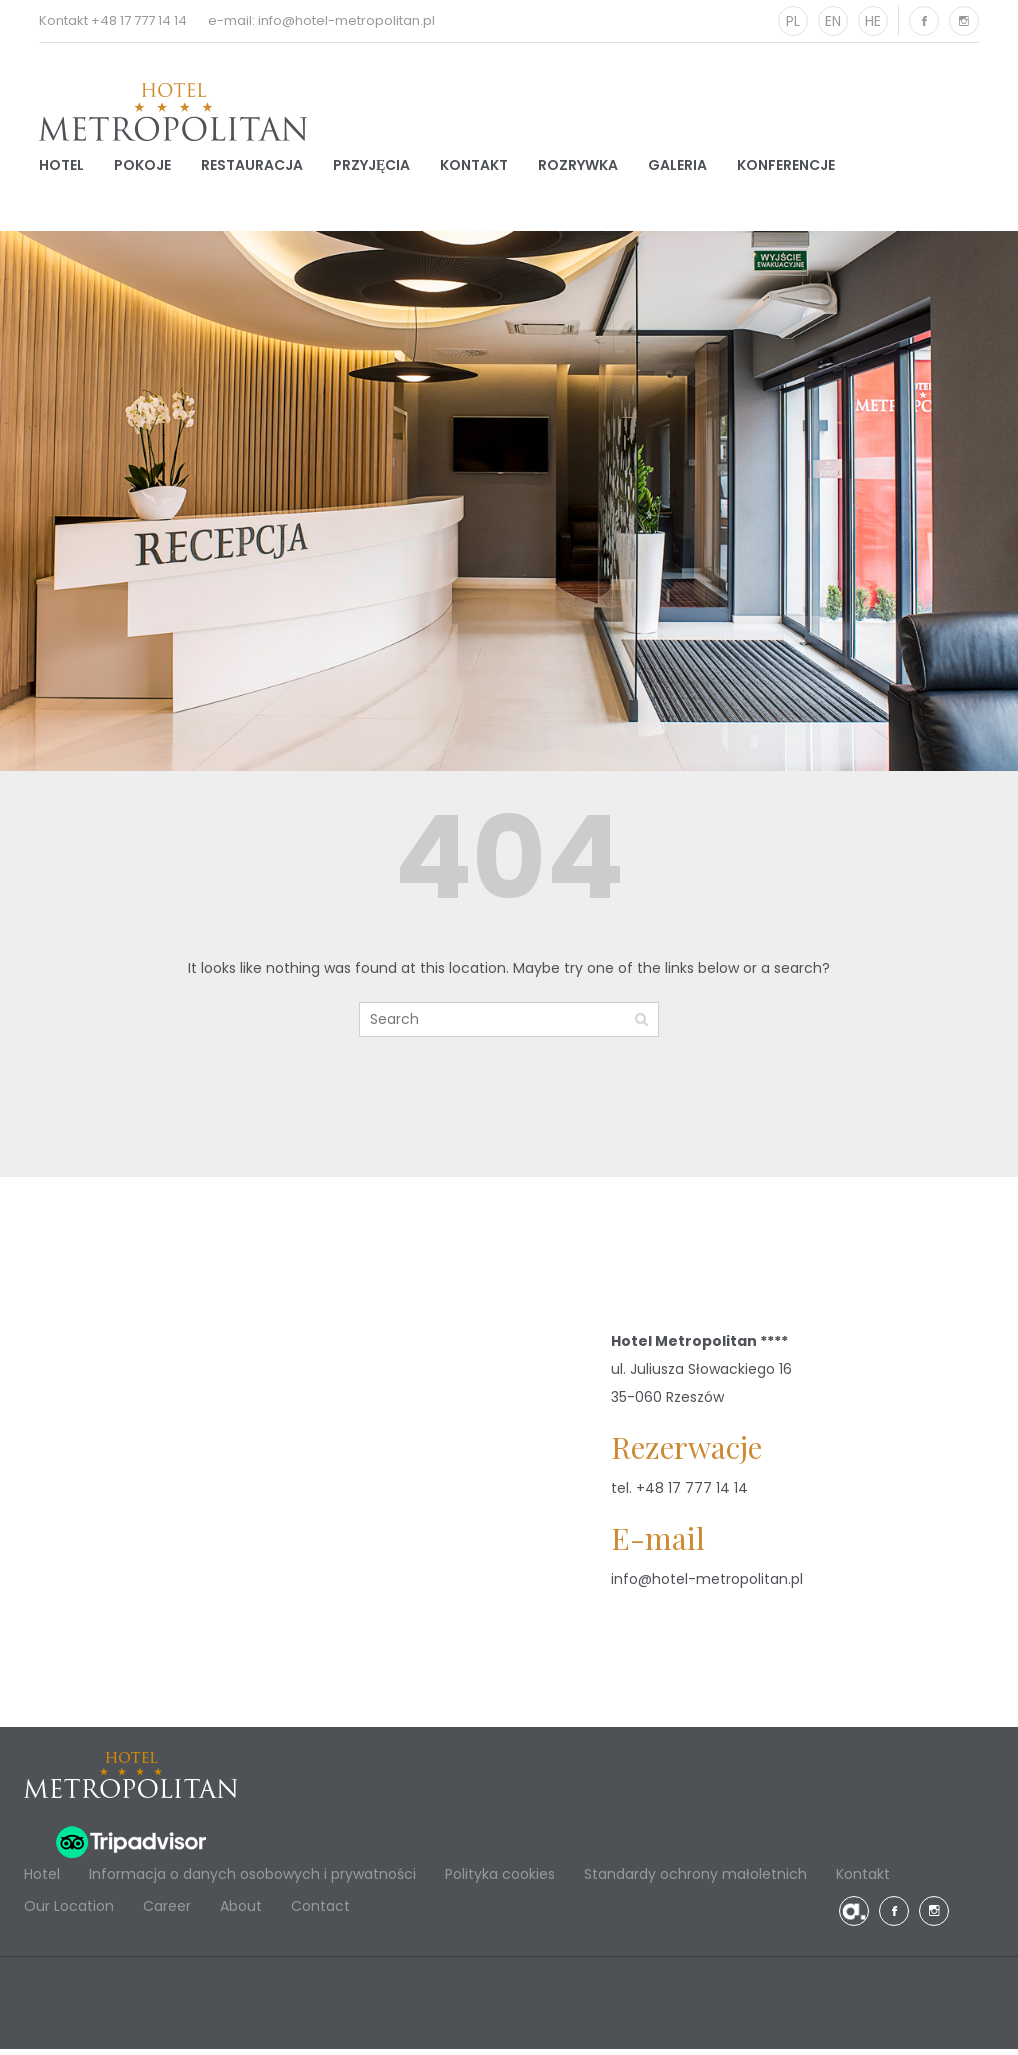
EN (833, 21)
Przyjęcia (371, 168)
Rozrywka (578, 168)
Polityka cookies (500, 1880)
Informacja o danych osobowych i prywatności (252, 1880)
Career (167, 1912)
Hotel (61, 168)
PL (793, 21)
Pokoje (142, 168)
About (241, 1912)
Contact (320, 1912)
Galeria (677, 168)
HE (873, 21)
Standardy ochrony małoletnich (695, 1880)
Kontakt (474, 168)
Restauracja (252, 168)
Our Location (69, 1912)
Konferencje (786, 168)
